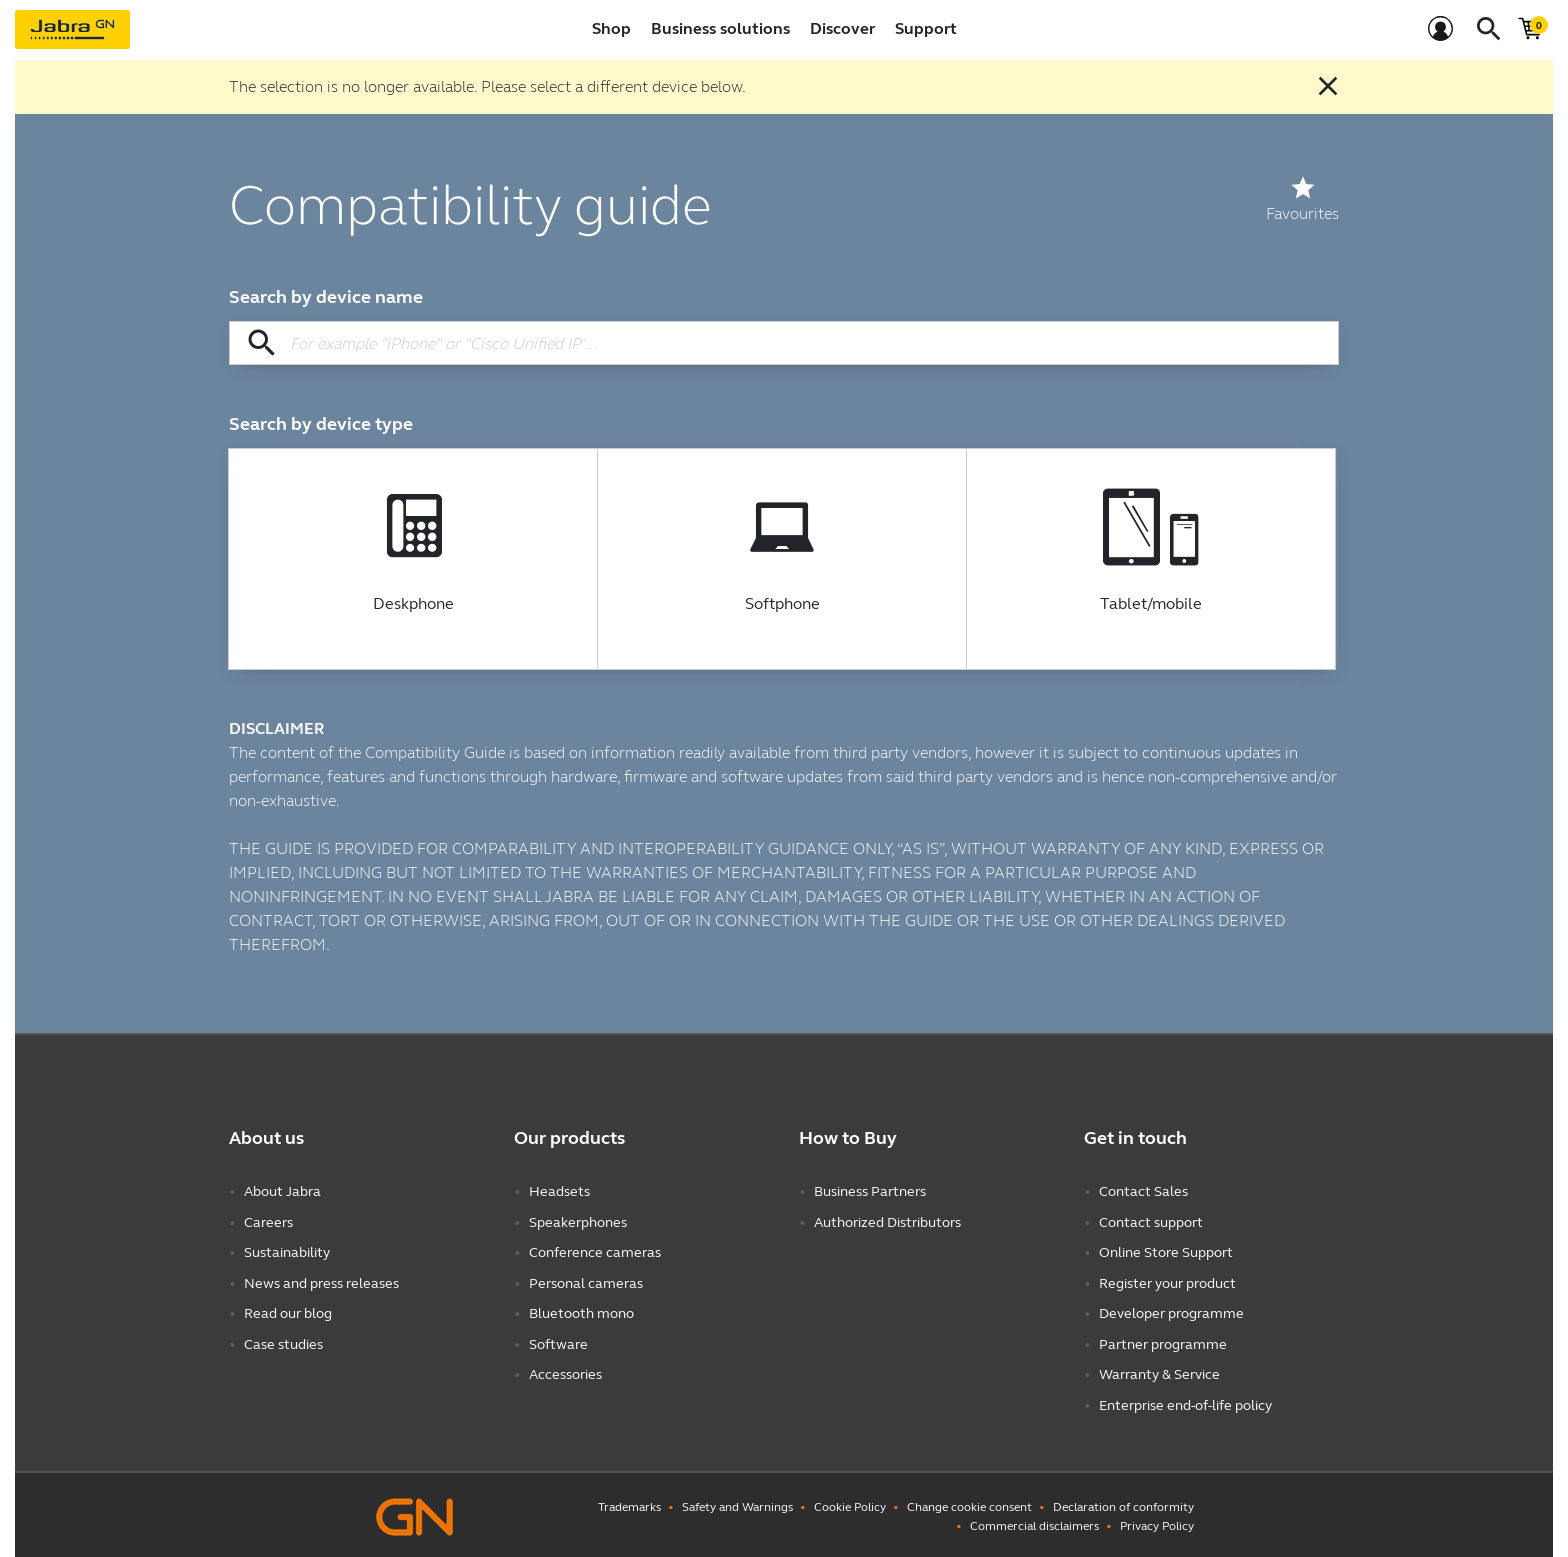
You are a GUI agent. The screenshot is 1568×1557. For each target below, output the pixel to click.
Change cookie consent (969, 1503)
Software (558, 1341)
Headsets (559, 1191)
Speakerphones (578, 1221)
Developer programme (1171, 1311)
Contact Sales (1143, 1191)
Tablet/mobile (1151, 604)
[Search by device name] (784, 343)
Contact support (1151, 1221)
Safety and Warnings (737, 1503)
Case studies (283, 1341)
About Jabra (282, 1191)
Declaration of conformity (1123, 1503)
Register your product (1167, 1281)
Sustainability (287, 1251)
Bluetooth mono (581, 1311)
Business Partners (870, 1191)
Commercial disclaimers (1034, 1522)
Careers (268, 1221)
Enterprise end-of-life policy (1185, 1401)
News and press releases (321, 1281)
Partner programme (1163, 1341)
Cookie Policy (850, 1503)
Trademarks (629, 1503)
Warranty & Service (1159, 1371)
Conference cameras (595, 1251)
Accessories (565, 1371)
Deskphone (413, 604)
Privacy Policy (1157, 1522)
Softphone (782, 604)
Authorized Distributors (887, 1221)
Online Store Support (1166, 1251)
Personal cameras (586, 1281)
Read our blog (288, 1311)
